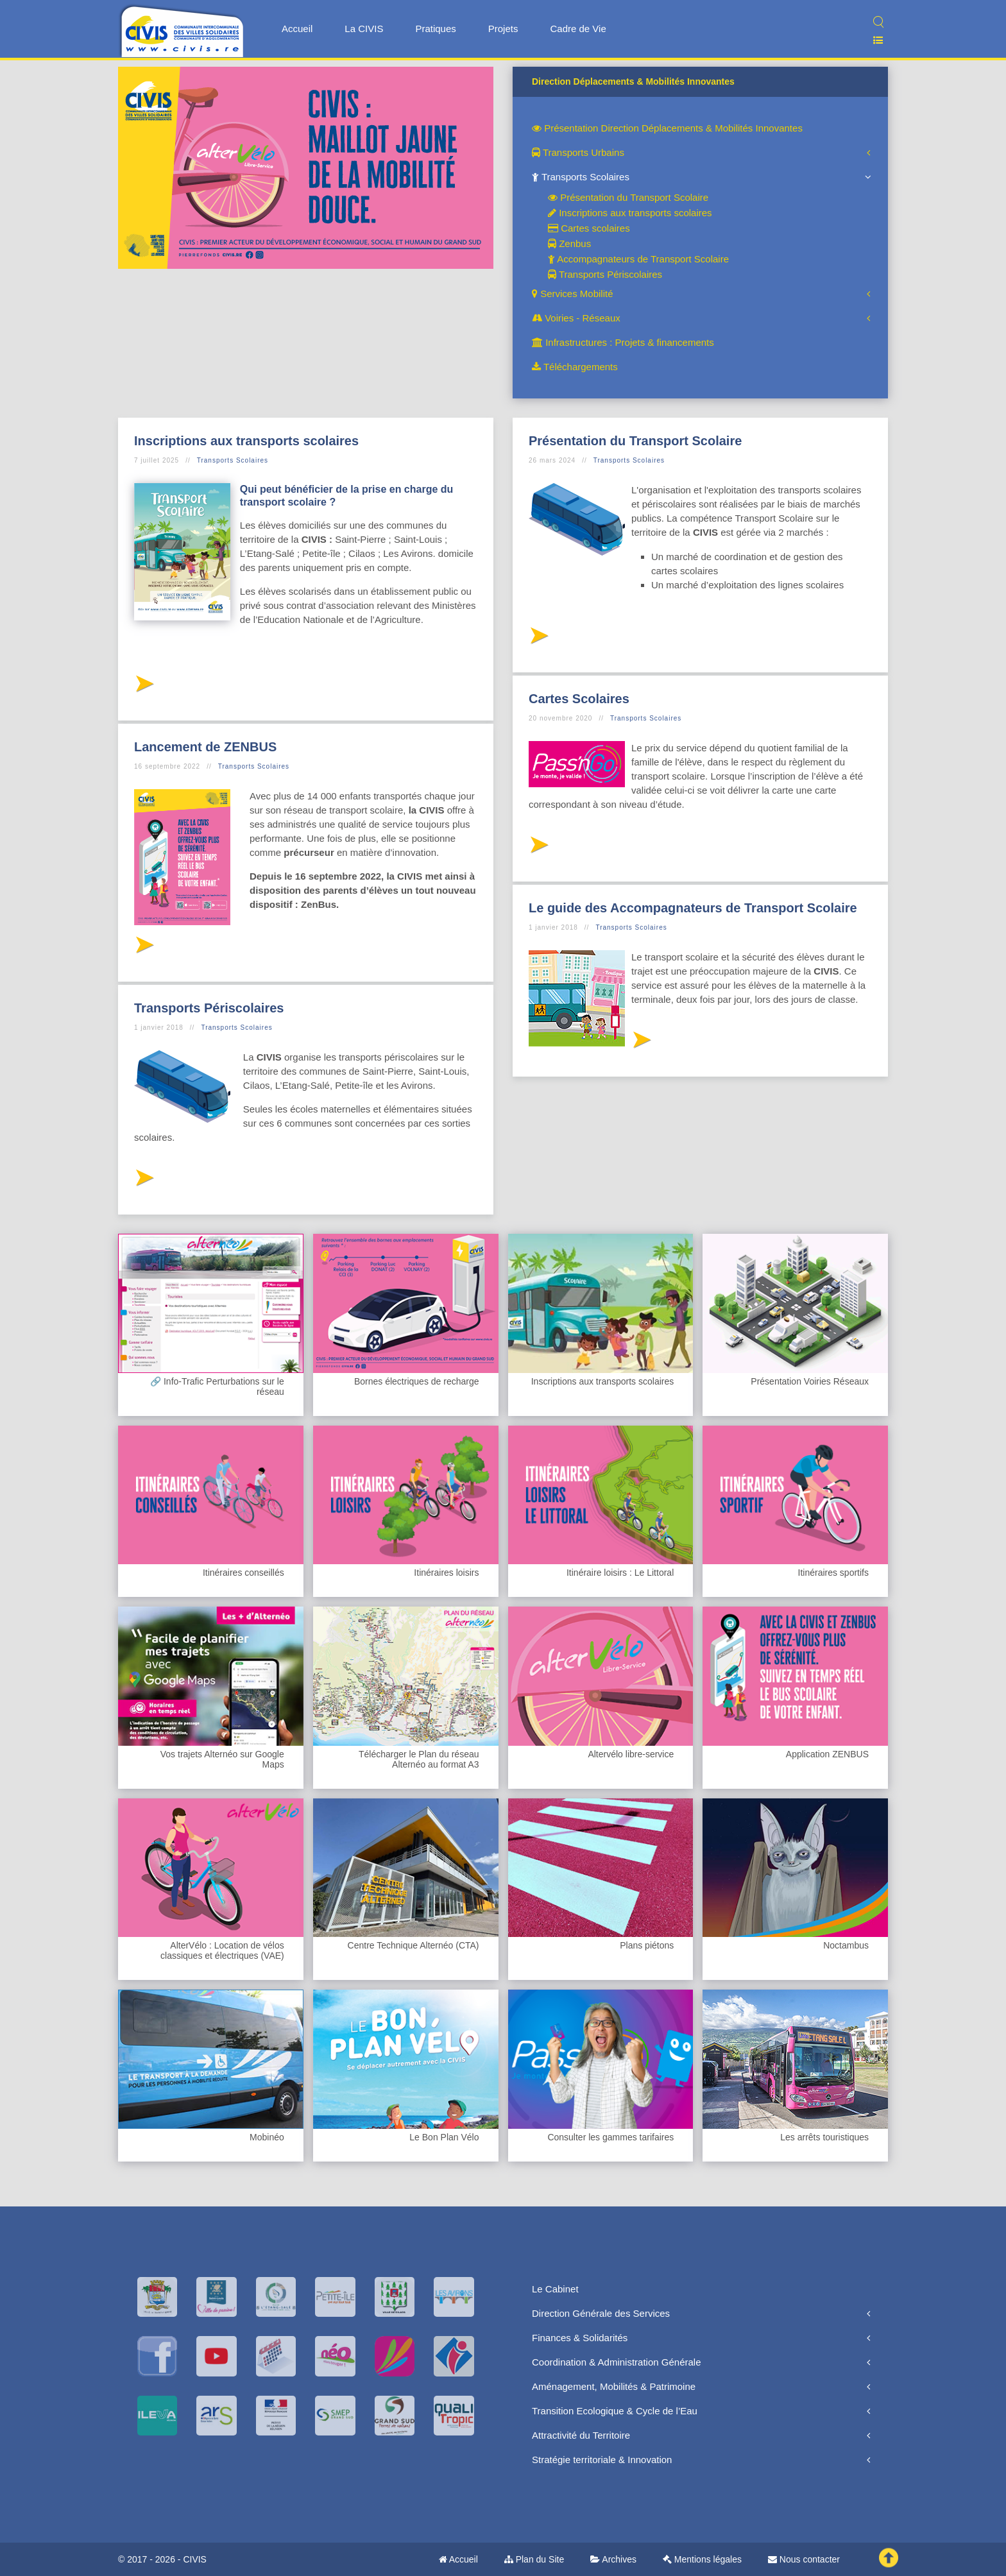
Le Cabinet (555, 2288)
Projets (503, 28)
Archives (613, 2559)
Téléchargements (575, 366)
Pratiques (435, 28)
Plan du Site (534, 2559)
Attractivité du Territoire (581, 2435)
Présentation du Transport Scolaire (628, 197)
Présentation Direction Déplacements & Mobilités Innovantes (667, 128)
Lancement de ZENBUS (205, 747)
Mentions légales (702, 2559)
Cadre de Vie (578, 28)
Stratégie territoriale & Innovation (602, 2459)
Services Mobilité (572, 293)
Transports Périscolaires (605, 274)
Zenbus (569, 243)
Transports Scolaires (580, 176)
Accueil (297, 28)
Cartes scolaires (589, 228)
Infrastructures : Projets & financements (623, 342)
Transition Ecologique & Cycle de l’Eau (614, 2410)
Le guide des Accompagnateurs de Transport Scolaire (693, 908)
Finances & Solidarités (579, 2337)
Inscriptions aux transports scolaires (630, 212)
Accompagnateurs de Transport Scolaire (638, 258)
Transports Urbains (578, 152)
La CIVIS (364, 28)
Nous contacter (804, 2559)
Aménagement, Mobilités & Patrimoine (613, 2386)
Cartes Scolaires (579, 699)
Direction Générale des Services (601, 2313)
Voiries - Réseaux (576, 317)
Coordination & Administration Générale (616, 2362)
